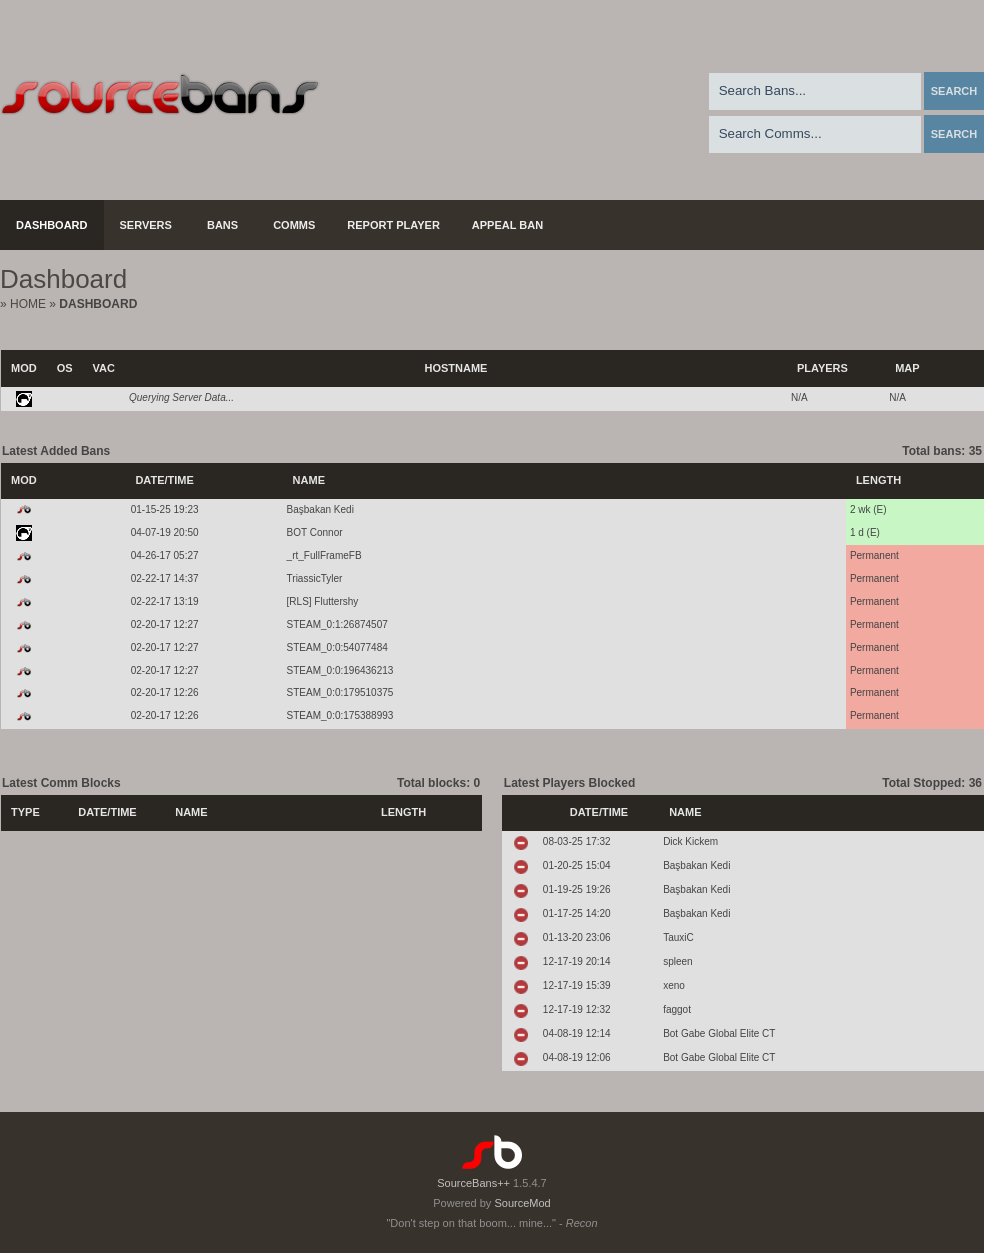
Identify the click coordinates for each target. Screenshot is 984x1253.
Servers (146, 225)
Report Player (393, 225)
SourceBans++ (473, 1183)
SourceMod (522, 1203)
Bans (222, 225)
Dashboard (52, 225)
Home (28, 304)
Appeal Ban (507, 225)
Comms (294, 225)
